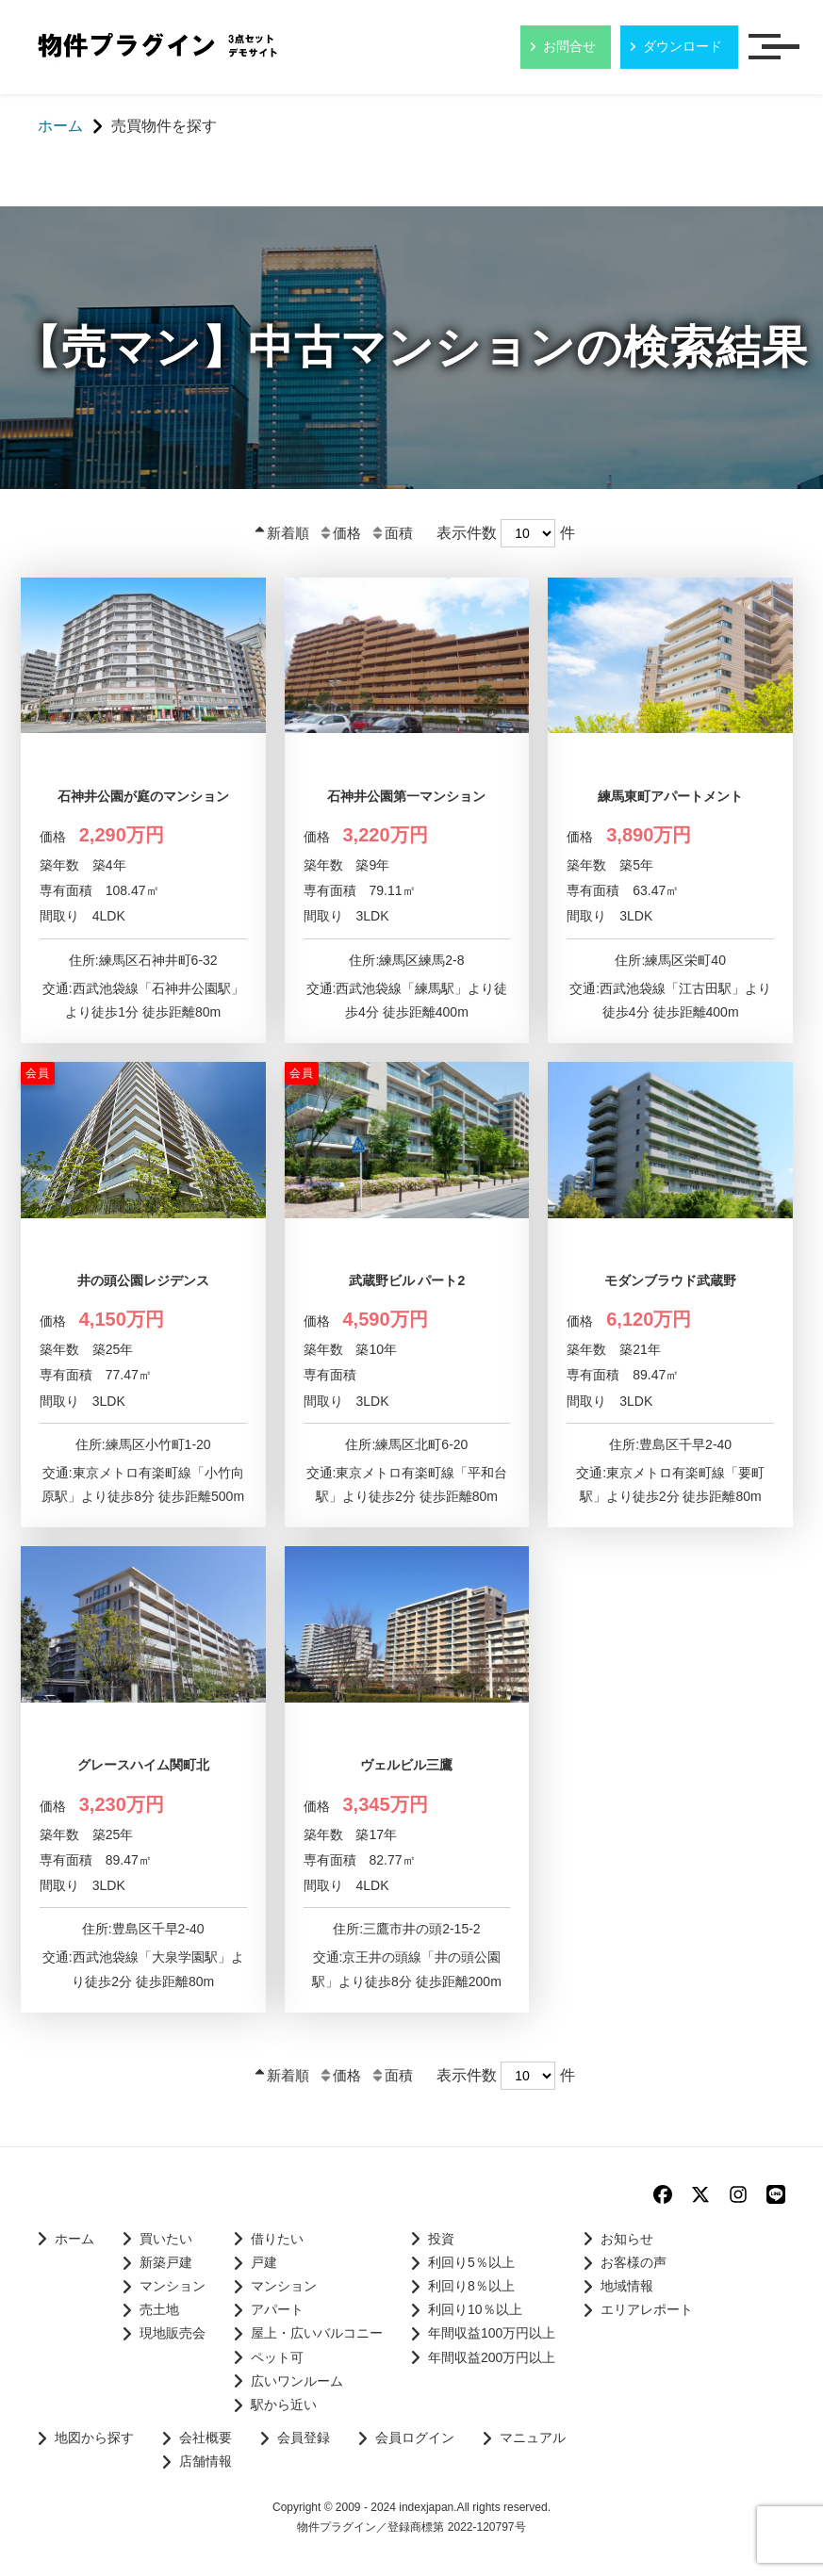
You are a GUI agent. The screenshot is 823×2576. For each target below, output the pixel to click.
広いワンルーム (297, 2381)
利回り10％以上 (475, 2309)
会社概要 (205, 2437)
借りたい (277, 2238)
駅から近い (284, 2404)
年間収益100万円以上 (491, 2332)
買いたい (166, 2238)
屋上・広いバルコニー (317, 2332)
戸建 (264, 2262)
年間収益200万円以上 (491, 2357)
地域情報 (627, 2285)
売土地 (159, 2309)
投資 (441, 2238)
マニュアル (533, 2437)
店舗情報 (205, 2461)
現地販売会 (173, 2332)
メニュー (780, 48)
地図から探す (94, 2437)
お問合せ (569, 46)
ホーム (74, 2238)
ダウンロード (682, 46)
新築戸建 (166, 2262)
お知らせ (627, 2238)
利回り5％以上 (471, 2262)
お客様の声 (634, 2262)
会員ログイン (414, 2437)
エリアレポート (647, 2309)
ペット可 (277, 2357)
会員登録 (303, 2437)
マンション (173, 2285)
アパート (277, 2309)
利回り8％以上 (471, 2285)
